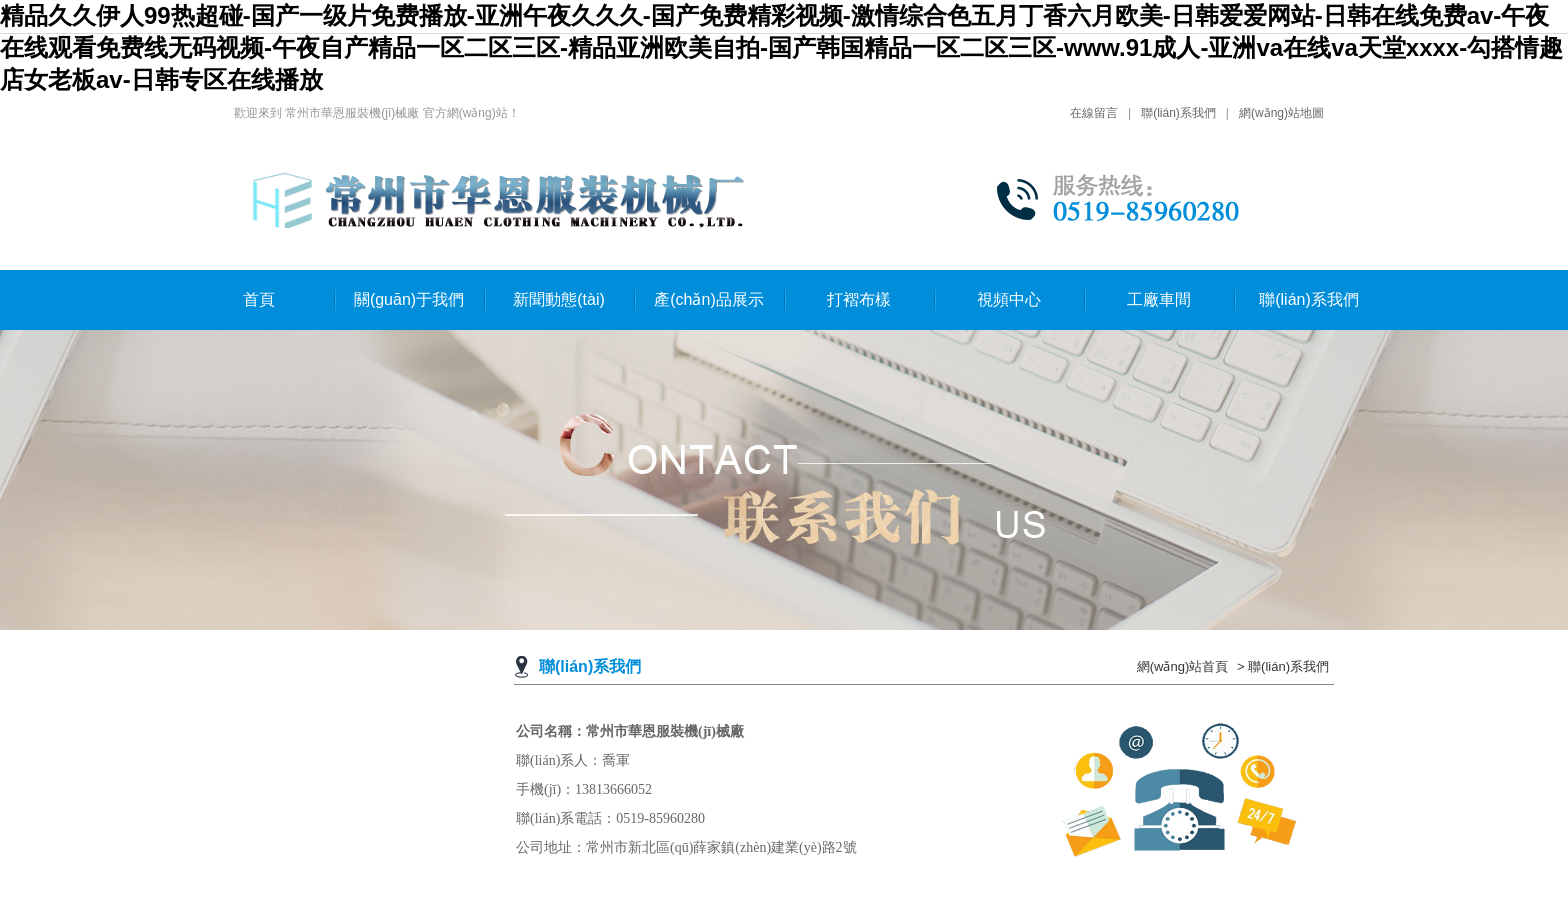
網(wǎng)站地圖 (1281, 113)
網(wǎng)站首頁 (1183, 666)
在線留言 (1094, 113)
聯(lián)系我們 (1178, 113)
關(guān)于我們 (409, 299)
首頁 (259, 299)
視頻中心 (1009, 299)
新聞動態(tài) (559, 299)
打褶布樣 (859, 299)
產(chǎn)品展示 (708, 299)
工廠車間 (1159, 299)
